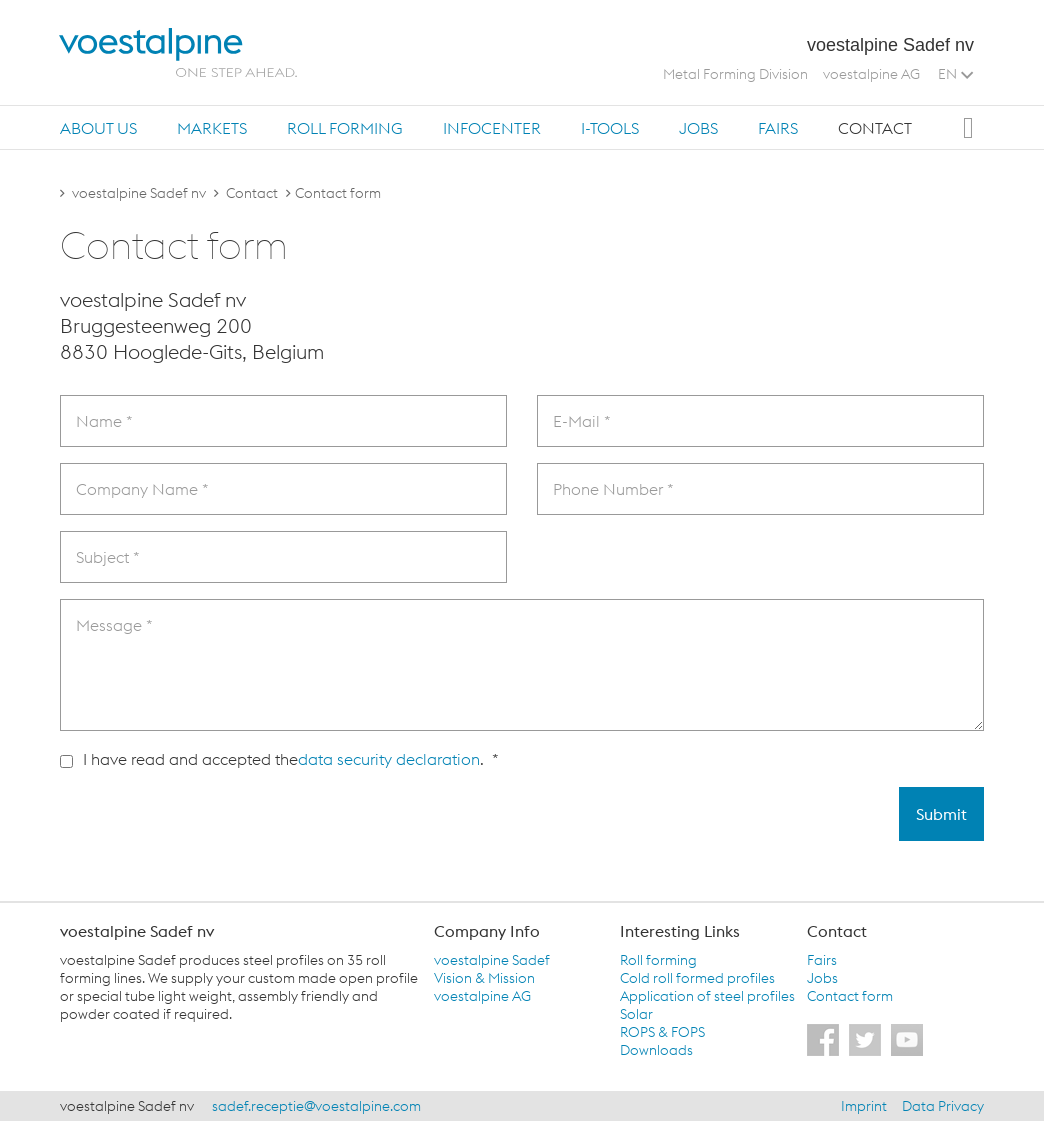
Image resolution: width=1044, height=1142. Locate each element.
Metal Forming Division (735, 74)
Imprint (864, 1106)
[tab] (98, 127)
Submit (941, 814)
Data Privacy (943, 1106)
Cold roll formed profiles (697, 978)
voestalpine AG (871, 74)
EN (955, 74)
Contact (875, 128)
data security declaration (389, 759)
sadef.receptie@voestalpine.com (316, 1106)
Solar (636, 1014)
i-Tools (610, 128)
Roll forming (345, 128)
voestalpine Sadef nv (139, 193)
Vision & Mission (484, 978)
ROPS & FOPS (662, 1032)
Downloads (656, 1050)
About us (98, 128)
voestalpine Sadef (492, 960)
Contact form (850, 996)
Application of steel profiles (707, 996)
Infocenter (492, 128)
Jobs (698, 128)
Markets (212, 128)
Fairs (778, 128)
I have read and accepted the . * (279, 759)
